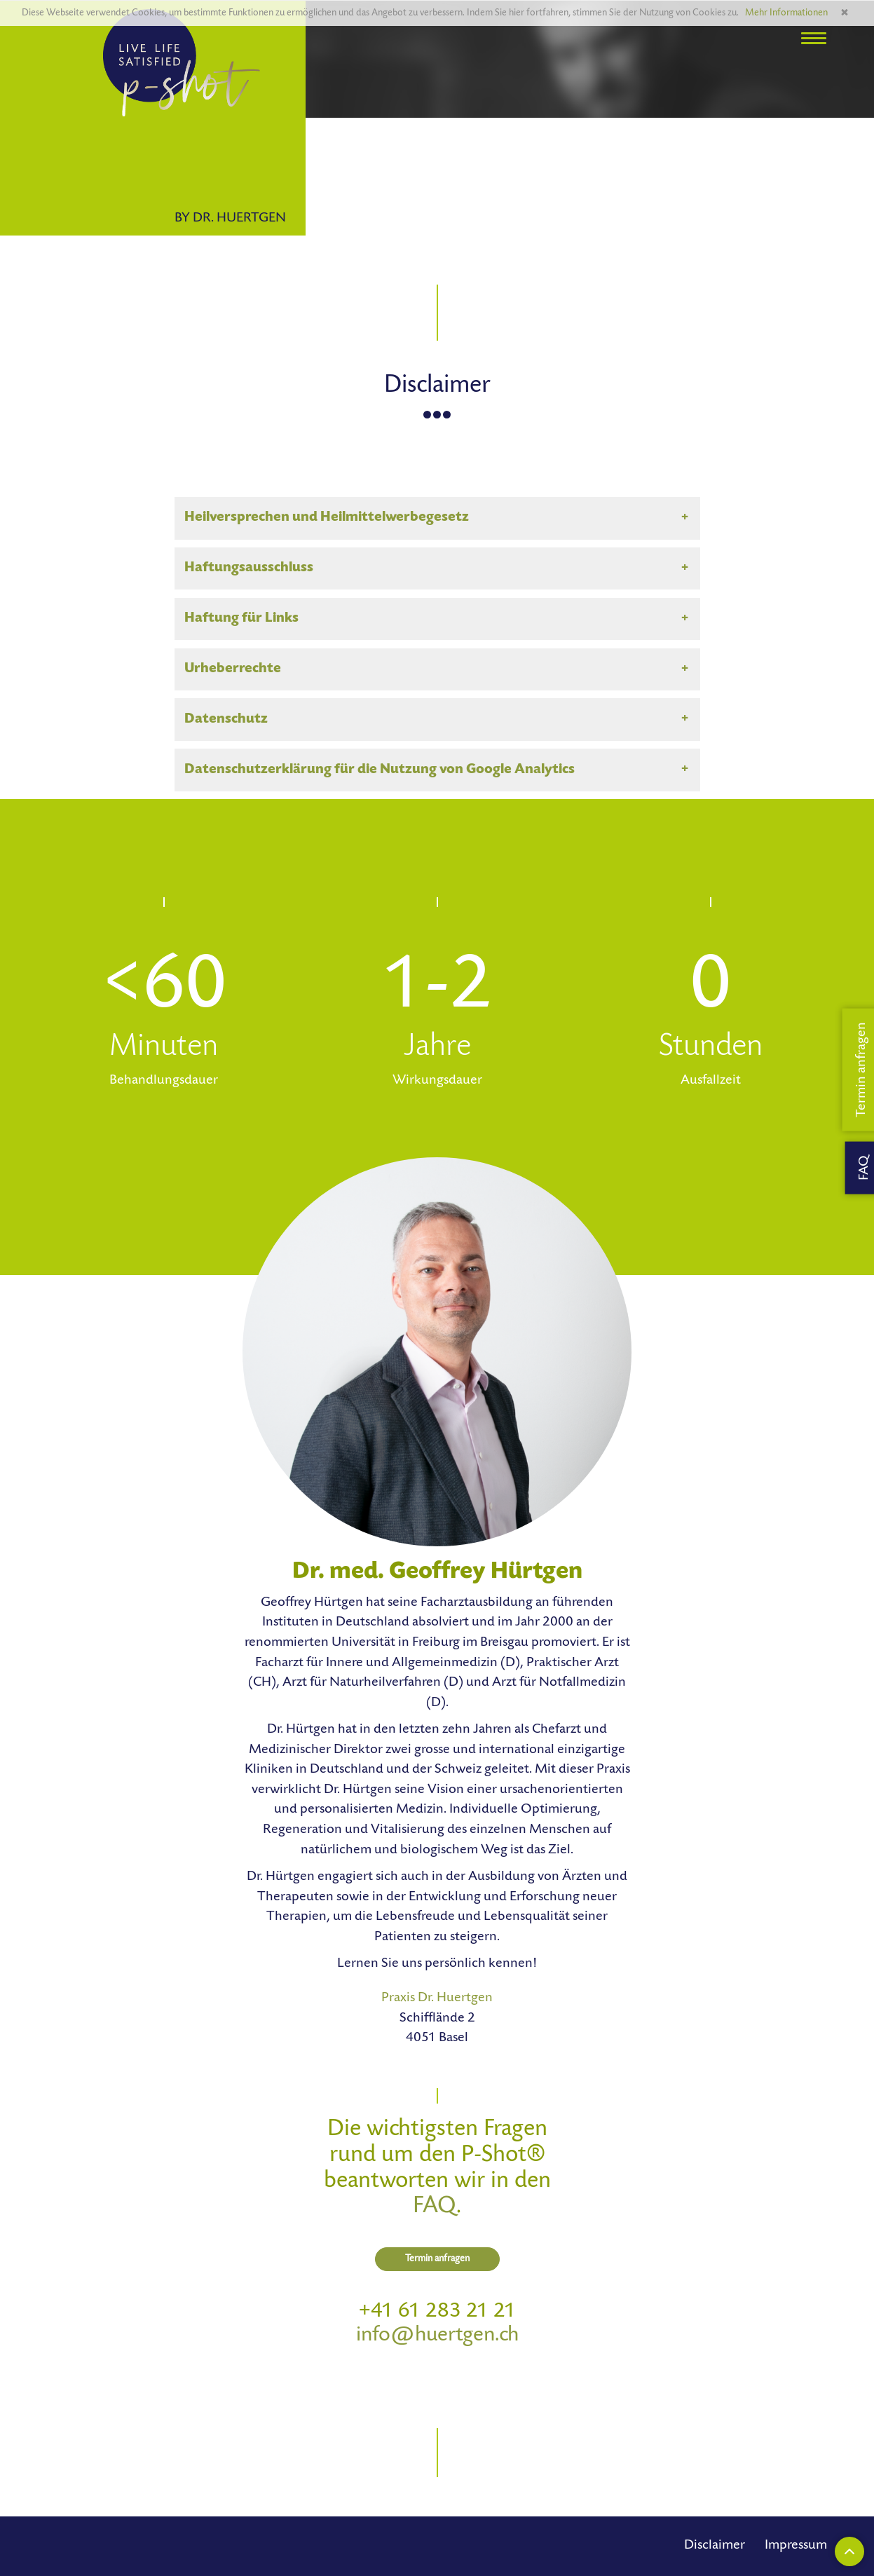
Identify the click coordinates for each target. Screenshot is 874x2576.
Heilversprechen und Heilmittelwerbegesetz (326, 517)
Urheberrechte (232, 669)
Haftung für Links (241, 618)
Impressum (796, 2546)
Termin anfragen (437, 2259)
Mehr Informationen (786, 13)
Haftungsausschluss (248, 568)
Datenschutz (226, 719)
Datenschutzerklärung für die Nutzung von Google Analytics (379, 770)
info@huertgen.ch (437, 2336)
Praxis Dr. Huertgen (437, 1998)
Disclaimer (714, 2546)
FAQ (434, 2207)
